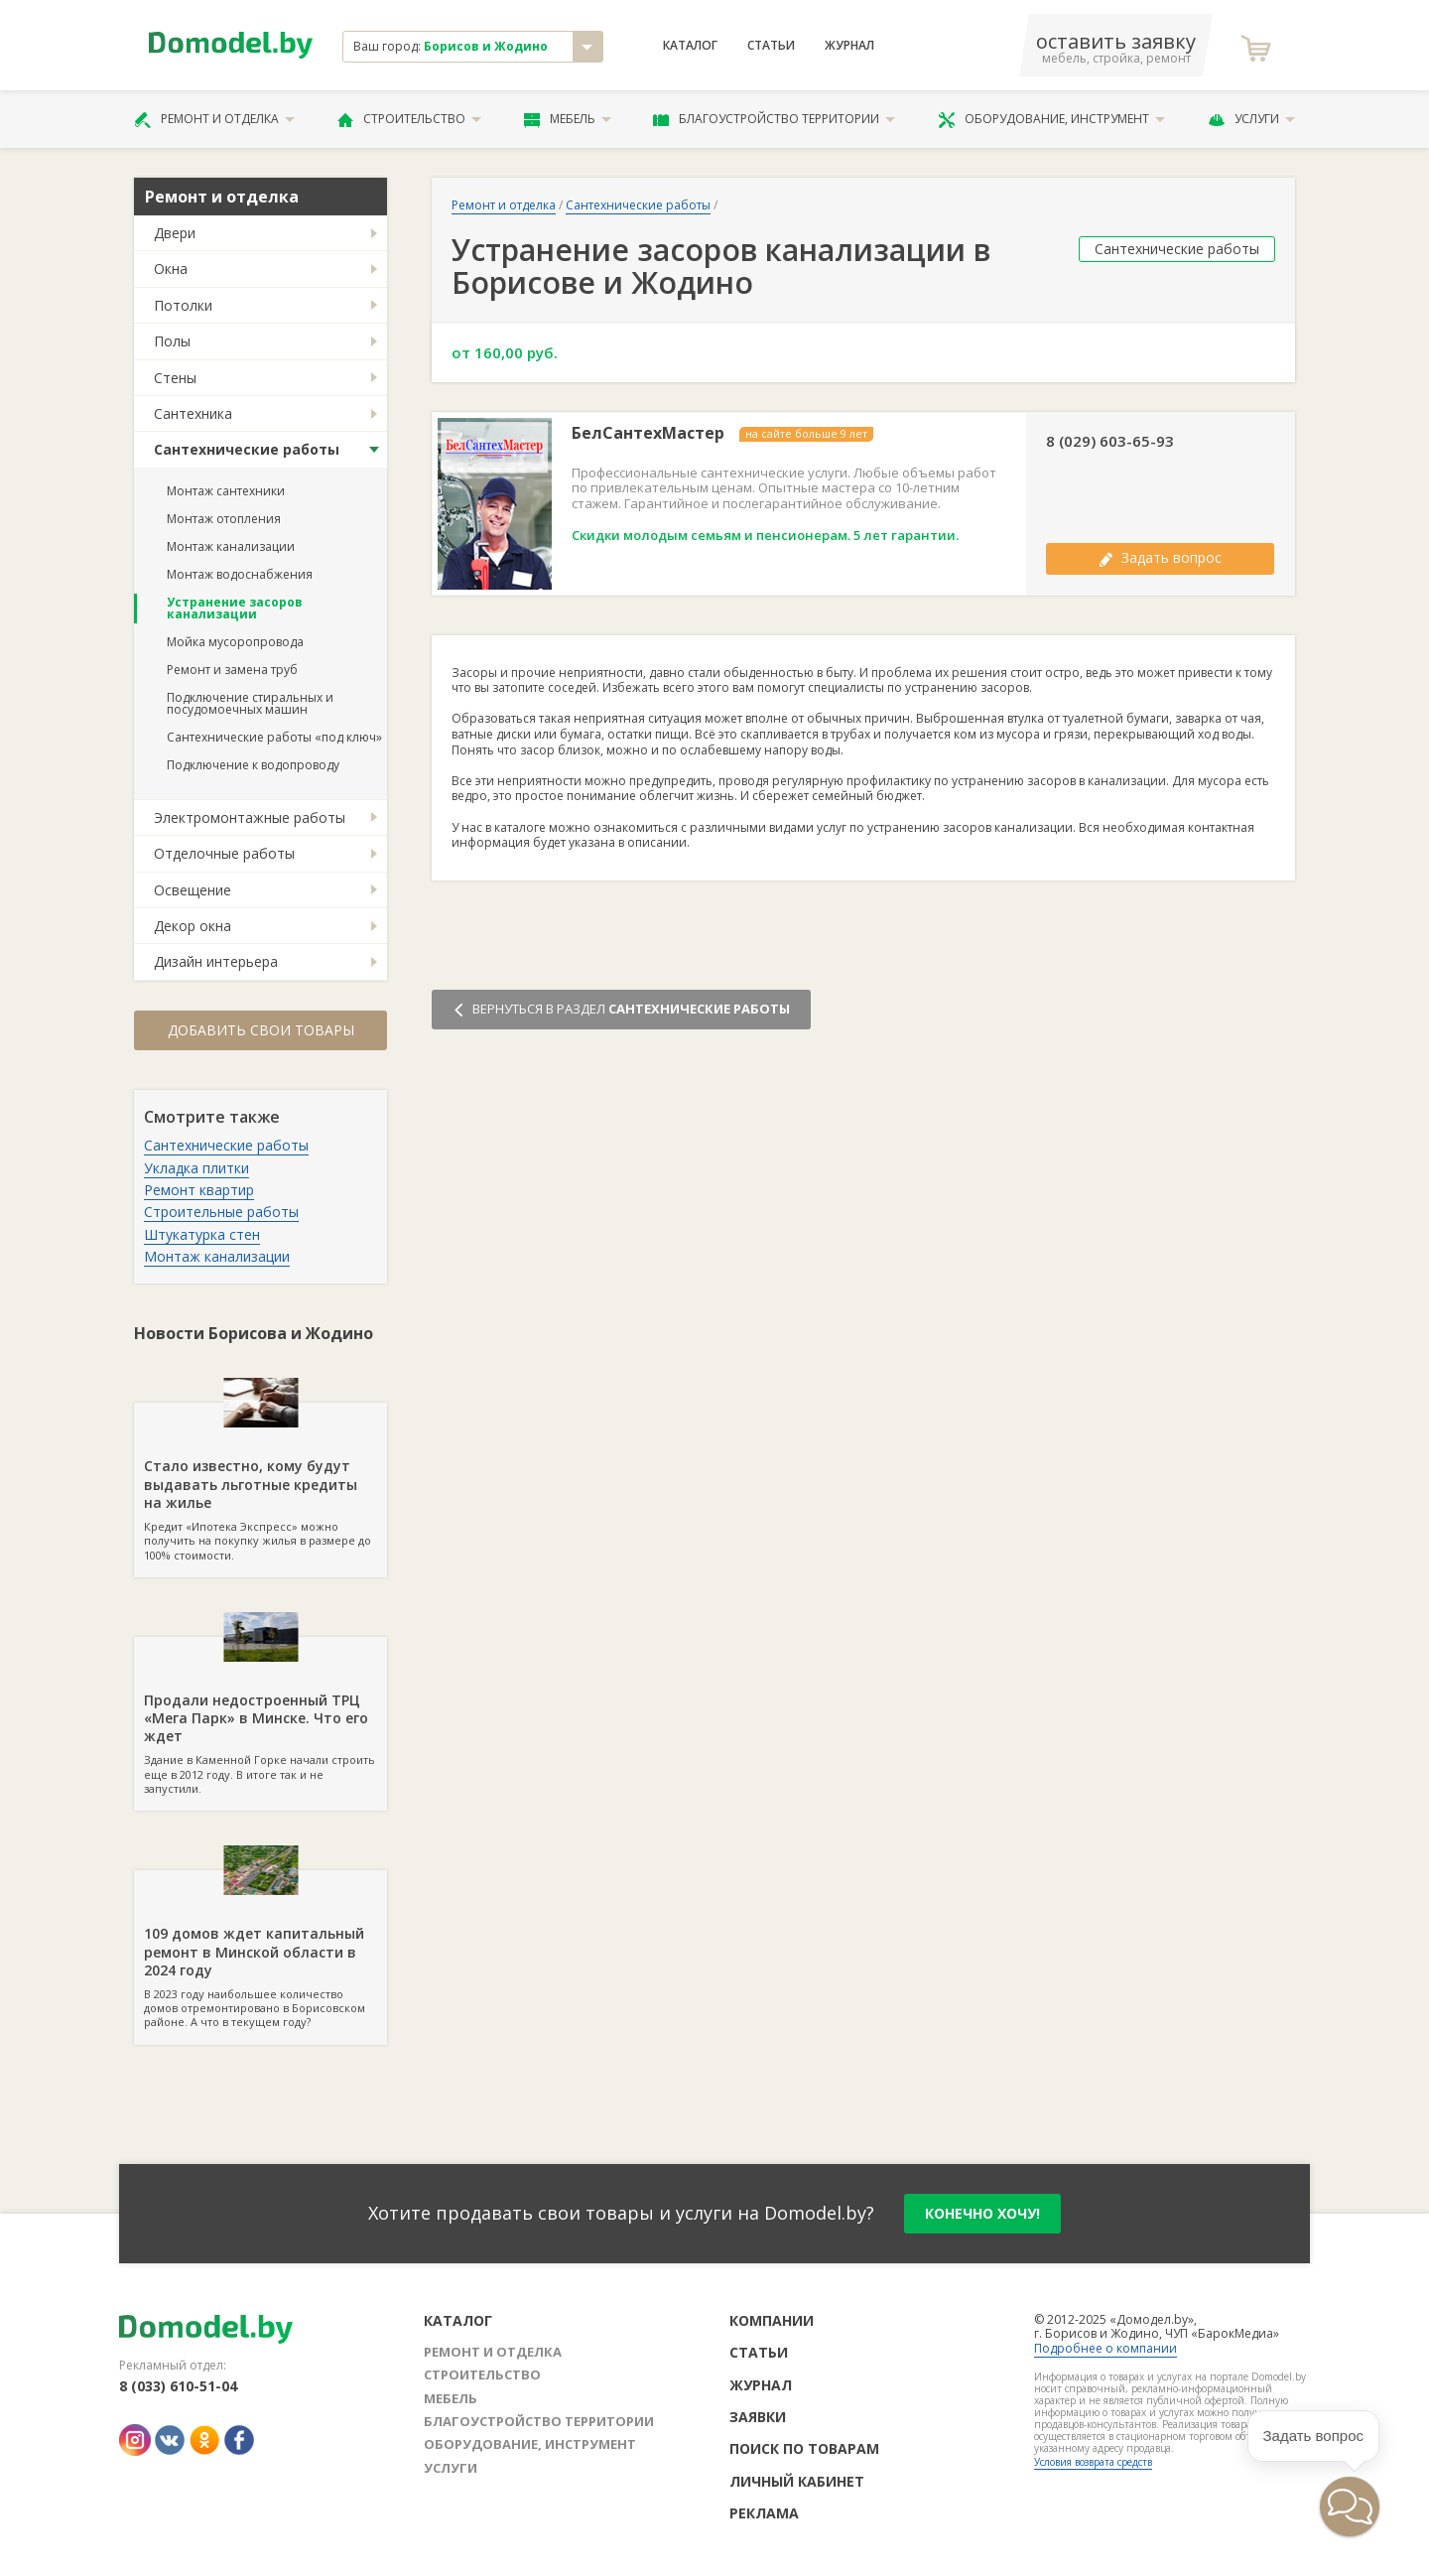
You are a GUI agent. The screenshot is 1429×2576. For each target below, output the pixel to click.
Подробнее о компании (1105, 2348)
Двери (174, 232)
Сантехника (193, 413)
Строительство (409, 119)
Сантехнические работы (246, 449)
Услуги (1251, 119)
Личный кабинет (796, 2481)
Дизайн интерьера (216, 961)
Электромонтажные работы (249, 817)
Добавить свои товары (261, 1029)
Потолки (183, 305)
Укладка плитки (196, 1167)
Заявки (757, 2416)
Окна (171, 268)
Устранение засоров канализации (235, 608)
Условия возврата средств (1093, 2462)
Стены (175, 377)
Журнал (849, 46)
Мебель (567, 119)
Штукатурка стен (202, 1234)
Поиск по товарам (804, 2448)
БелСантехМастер (648, 433)
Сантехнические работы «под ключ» (274, 737)
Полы (172, 341)
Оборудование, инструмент (1051, 119)
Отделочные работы (224, 853)
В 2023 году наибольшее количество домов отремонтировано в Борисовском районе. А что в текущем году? (260, 1949)
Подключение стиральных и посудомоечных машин (250, 703)
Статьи (771, 46)
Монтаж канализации (231, 546)
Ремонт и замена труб (232, 669)
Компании (771, 2320)
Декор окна (192, 925)
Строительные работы (221, 1211)
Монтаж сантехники (226, 490)
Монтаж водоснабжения (240, 574)
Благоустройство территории (774, 119)
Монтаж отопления (224, 518)
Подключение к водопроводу (253, 764)
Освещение (192, 890)
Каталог (690, 46)
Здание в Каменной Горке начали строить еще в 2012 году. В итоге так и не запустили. (260, 1716)
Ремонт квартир (199, 1189)
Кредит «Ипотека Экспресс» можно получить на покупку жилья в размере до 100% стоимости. (260, 1482)
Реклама (764, 2513)
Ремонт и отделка (214, 119)
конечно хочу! (982, 2213)
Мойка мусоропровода (235, 641)
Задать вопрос (1160, 557)
